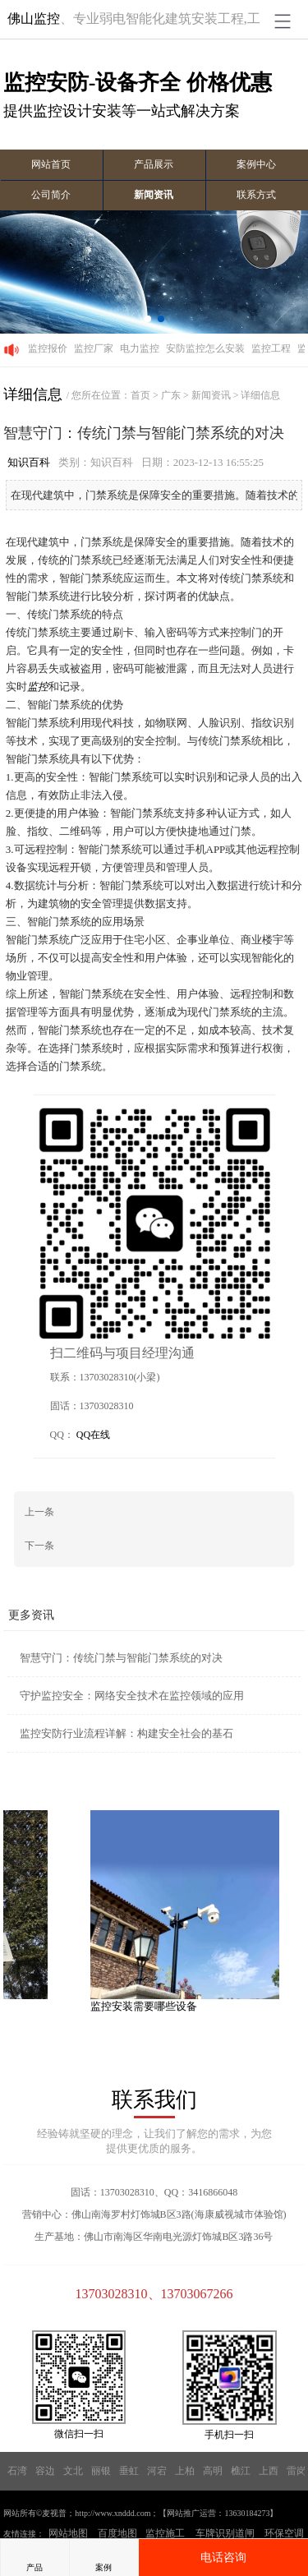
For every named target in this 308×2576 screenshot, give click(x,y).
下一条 (39, 1545)
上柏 (185, 2470)
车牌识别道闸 (225, 2532)
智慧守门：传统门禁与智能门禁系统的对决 (121, 1657)
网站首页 (51, 164)
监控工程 (271, 348)
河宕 (157, 2470)
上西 (268, 2470)
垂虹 (129, 2470)
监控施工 (165, 2532)
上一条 (39, 1511)
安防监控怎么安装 (205, 348)
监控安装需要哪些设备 (147, 2005)
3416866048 (212, 2191)
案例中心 (256, 164)
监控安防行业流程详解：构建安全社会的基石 (126, 1732)
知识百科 (28, 462)
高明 (213, 2470)
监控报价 (47, 348)
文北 (73, 2470)
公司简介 (51, 194)
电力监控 (139, 348)
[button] (148, 319)
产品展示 (153, 164)
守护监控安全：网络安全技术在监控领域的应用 (132, 1695)
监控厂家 (93, 348)
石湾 (17, 2470)
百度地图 (117, 2532)
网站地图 (68, 2532)
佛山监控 (33, 18)
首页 (140, 395)
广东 (171, 395)
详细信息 (260, 395)
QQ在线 (93, 1434)
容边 (45, 2470)
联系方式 (256, 194)
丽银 (101, 2470)
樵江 (241, 2470)
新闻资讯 (153, 194)
